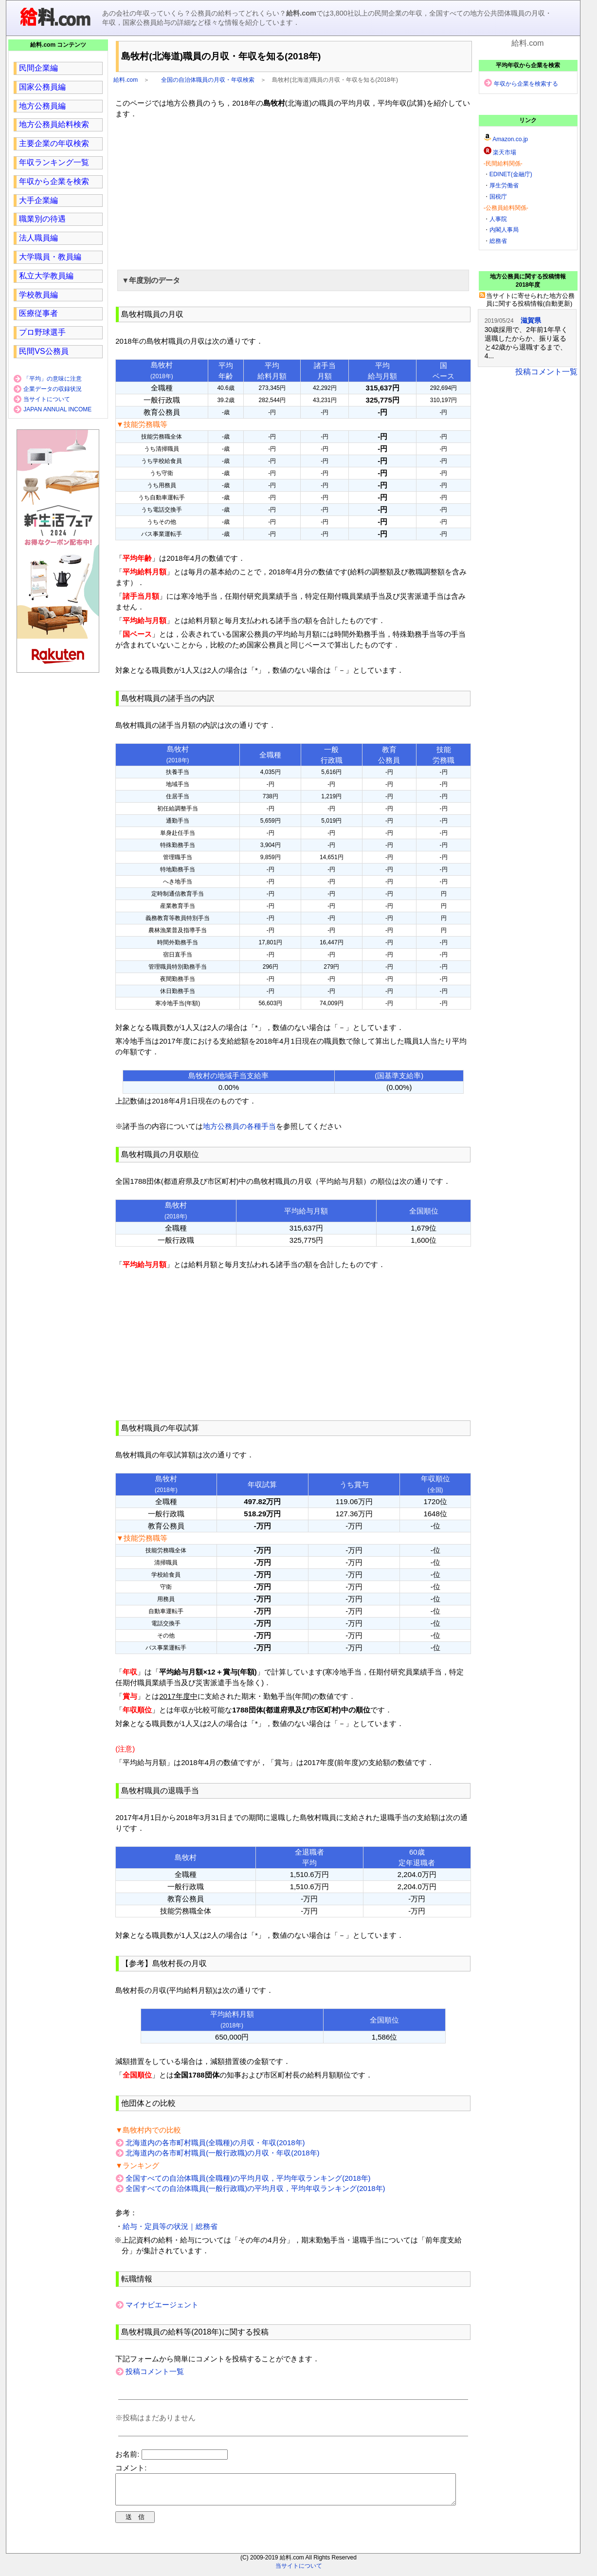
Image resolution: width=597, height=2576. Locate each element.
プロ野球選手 (42, 332)
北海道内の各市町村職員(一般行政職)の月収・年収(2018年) (222, 2153)
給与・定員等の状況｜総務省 (170, 2226)
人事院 (498, 219)
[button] (293, 280)
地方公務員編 (42, 106)
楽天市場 (504, 152)
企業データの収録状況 (52, 389)
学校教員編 (38, 295)
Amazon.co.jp (510, 139)
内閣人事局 (504, 229)
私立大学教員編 (46, 276)
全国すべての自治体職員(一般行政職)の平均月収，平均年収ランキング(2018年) (255, 2188)
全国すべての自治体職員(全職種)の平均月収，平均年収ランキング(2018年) (248, 2178)
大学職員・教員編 (50, 257)
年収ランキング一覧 (54, 162)
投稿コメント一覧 (155, 2371)
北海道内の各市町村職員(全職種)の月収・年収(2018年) (215, 2142)
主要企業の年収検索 (54, 143)
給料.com (125, 79)
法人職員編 (38, 238)
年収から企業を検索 (54, 181)
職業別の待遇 (42, 219)
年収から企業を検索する (526, 83)
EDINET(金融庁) (510, 174)
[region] (293, 193)
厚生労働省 (504, 185)
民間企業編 (38, 68)
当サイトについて (46, 399)
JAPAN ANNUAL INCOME (57, 409)
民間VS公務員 (43, 351)
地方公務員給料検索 (54, 124)
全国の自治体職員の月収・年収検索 (207, 79)
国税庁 (498, 196)
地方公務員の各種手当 (239, 1126)
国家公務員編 (42, 87)
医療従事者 (38, 313)
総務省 (498, 241)
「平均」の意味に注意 (52, 378)
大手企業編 (38, 200)
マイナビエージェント (162, 2304)
